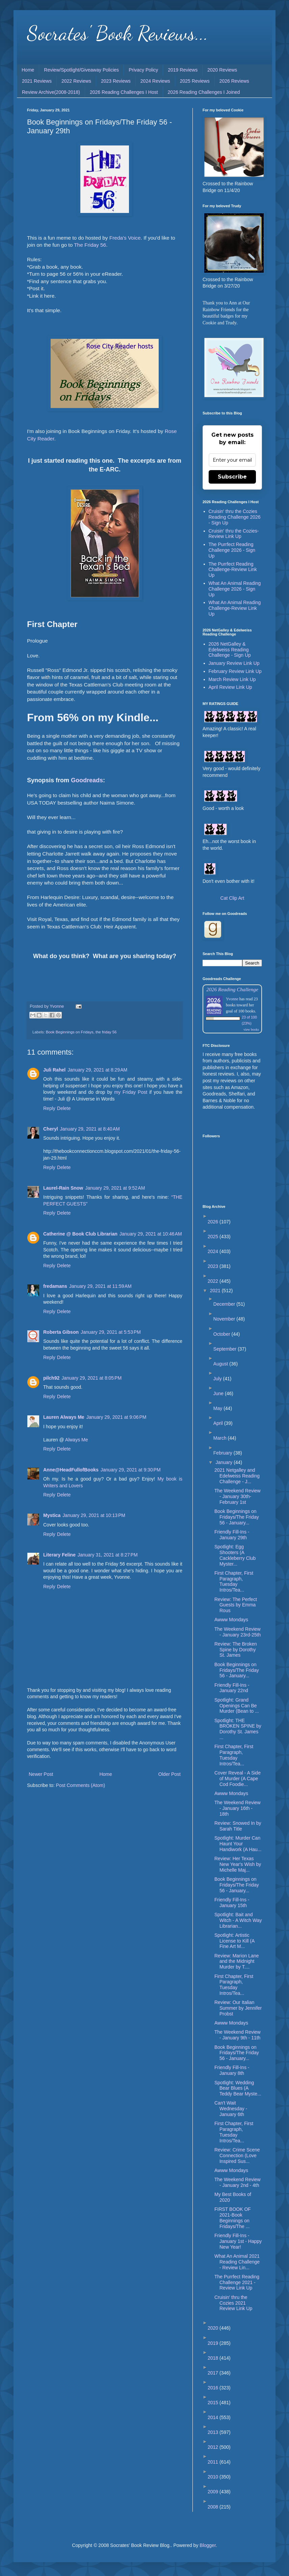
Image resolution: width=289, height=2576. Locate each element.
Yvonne (232, 999)
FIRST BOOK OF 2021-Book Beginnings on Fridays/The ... (232, 2217)
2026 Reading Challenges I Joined (204, 92)
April (218, 1423)
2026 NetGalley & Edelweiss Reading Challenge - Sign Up (230, 649)
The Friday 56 (90, 245)
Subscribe (232, 476)
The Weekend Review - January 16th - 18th (237, 1808)
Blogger (207, 2545)
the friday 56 (106, 1032)
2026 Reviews (234, 81)
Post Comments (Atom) (80, 1785)
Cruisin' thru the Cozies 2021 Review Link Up (233, 2303)
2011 (213, 2462)
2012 (213, 2447)
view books (251, 1029)
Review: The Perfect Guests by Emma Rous (235, 1605)
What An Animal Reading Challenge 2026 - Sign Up (235, 588)
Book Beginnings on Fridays (70, 1032)
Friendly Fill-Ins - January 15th (231, 1902)
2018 (213, 2358)
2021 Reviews (37, 81)
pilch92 (51, 1378)
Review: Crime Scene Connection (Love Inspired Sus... (237, 2155)
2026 (213, 1221)
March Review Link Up (232, 679)
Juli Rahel (54, 1070)
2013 (213, 2432)
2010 (213, 2476)
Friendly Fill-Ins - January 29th (231, 1534)
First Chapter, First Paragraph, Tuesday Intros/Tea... (233, 1581)
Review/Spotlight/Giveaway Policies (81, 70)
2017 (213, 2373)
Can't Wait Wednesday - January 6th (230, 2108)
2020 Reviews (222, 70)
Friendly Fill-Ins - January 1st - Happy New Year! (238, 2241)
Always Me (76, 1439)
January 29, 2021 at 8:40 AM (90, 1129)
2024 (213, 1251)
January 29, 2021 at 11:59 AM (100, 1286)
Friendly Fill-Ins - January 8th (231, 2070)
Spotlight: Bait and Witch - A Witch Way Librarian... (238, 1920)
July (218, 1378)
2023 (213, 1266)
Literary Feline (59, 1554)
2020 (213, 2328)
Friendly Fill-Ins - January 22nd (231, 1687)
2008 (213, 2507)
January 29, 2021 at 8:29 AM (97, 1070)
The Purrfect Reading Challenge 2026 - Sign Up (232, 550)
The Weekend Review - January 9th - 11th (237, 2034)
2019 (213, 2343)
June (219, 1393)
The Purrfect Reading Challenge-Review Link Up (233, 569)
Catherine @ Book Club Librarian (80, 1234)
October (222, 1334)
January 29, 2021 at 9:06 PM (116, 1417)
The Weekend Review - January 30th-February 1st (237, 1496)
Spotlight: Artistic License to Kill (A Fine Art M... (234, 1940)
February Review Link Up (235, 671)
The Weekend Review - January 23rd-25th (237, 1631)
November (224, 1319)
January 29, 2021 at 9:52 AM (115, 1188)
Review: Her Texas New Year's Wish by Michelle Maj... (237, 1864)
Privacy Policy (143, 70)
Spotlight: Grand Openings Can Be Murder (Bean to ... (236, 1705)
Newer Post (41, 1774)
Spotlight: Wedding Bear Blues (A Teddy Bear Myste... (237, 2088)
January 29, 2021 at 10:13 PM (93, 1515)
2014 (213, 2417)
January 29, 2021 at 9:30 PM (131, 1469)
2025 (213, 1236)
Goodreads (87, 780)
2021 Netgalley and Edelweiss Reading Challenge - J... (237, 1475)
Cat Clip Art (232, 898)
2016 (213, 2387)
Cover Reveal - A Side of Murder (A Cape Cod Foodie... (237, 1778)
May (218, 1408)
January (224, 1462)
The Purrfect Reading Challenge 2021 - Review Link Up (236, 2282)
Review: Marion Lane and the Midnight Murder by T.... (236, 1961)
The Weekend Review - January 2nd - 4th (237, 2182)
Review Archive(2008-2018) (51, 92)
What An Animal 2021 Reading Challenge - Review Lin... (237, 2261)
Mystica (51, 1515)
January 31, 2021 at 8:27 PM (108, 1554)
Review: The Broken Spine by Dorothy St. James (235, 1649)
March (220, 1438)
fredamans (55, 1286)
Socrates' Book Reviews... (117, 33)
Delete (64, 1108)
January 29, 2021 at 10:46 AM (151, 1234)
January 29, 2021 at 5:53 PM (111, 1332)
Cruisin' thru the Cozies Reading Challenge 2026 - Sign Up (235, 517)
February (223, 1453)
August (221, 1363)
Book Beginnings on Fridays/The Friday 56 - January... (236, 1517)
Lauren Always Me (63, 1417)
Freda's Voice (125, 238)
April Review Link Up (230, 687)
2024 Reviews (155, 81)
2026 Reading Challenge (232, 989)
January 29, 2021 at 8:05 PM (91, 1378)
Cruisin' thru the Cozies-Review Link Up (234, 533)
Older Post (169, 1774)
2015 (213, 2402)
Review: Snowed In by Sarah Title (237, 1826)
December (224, 1304)
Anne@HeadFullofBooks (71, 1469)
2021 (216, 1290)
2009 (213, 2491)
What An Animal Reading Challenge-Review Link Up (235, 608)
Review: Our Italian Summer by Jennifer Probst (238, 2008)
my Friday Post (130, 1092)
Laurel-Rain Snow (63, 1188)
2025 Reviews (195, 81)
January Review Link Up (234, 663)
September (225, 1349)
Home (28, 70)
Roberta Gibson (61, 1332)
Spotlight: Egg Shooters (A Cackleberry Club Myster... (235, 1555)
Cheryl (50, 1129)
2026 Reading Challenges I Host (124, 92)
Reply (49, 1108)
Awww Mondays (231, 1619)
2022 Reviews (76, 81)
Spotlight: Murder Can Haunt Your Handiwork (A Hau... (238, 1843)
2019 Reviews (183, 70)
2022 (213, 1281)
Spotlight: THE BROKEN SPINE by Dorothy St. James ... (237, 1729)
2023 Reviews (116, 81)
